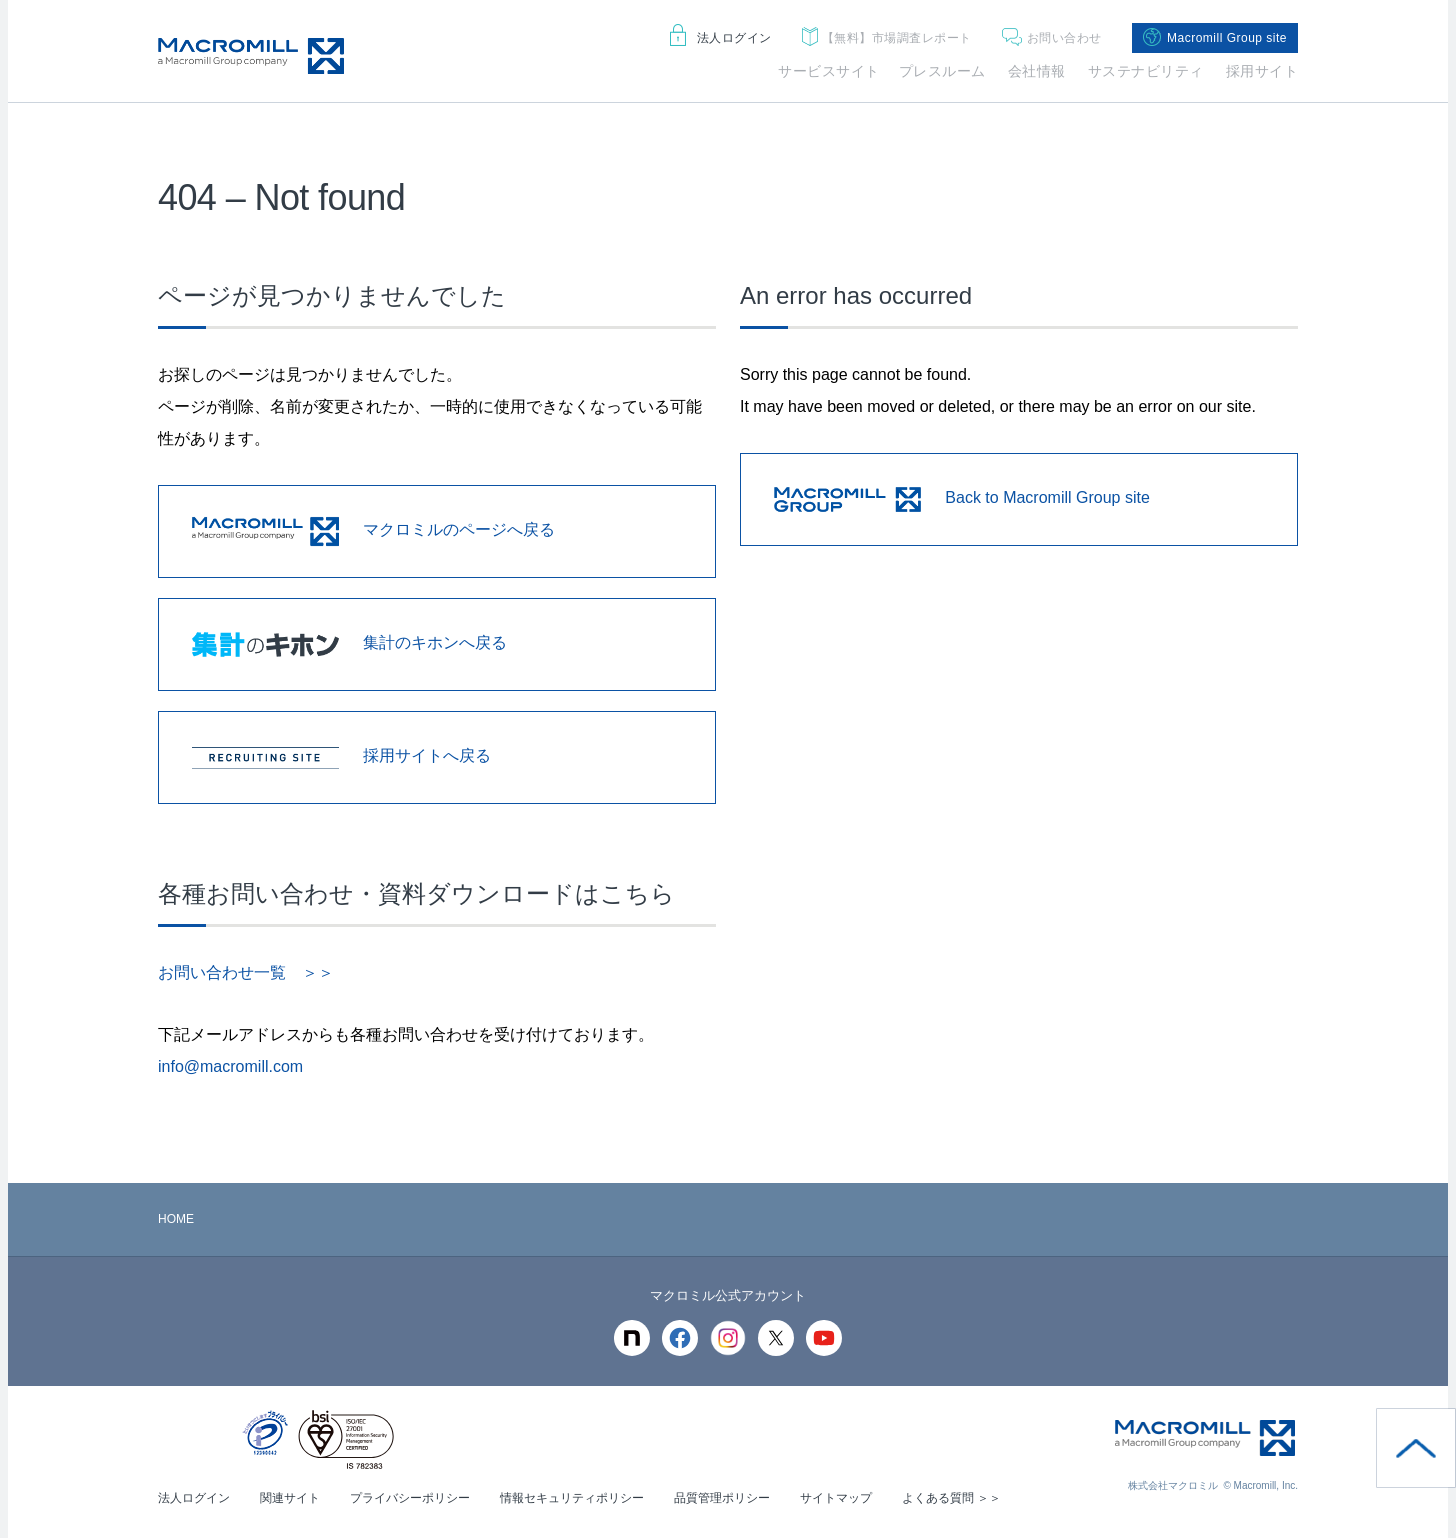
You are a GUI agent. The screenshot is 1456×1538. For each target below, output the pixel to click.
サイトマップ (836, 1498)
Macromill (251, 56)
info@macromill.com (230, 1066)
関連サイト (290, 1498)
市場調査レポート (887, 38)
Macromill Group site (1215, 38)
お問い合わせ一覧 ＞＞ (246, 972)
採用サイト (1262, 71)
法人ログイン (721, 38)
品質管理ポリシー (722, 1498)
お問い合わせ (1052, 38)
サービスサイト (829, 71)
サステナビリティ (1146, 71)
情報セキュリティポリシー (572, 1498)
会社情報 (1037, 71)
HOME (176, 1219)
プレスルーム (942, 71)
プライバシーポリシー (410, 1498)
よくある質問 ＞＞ (951, 1498)
